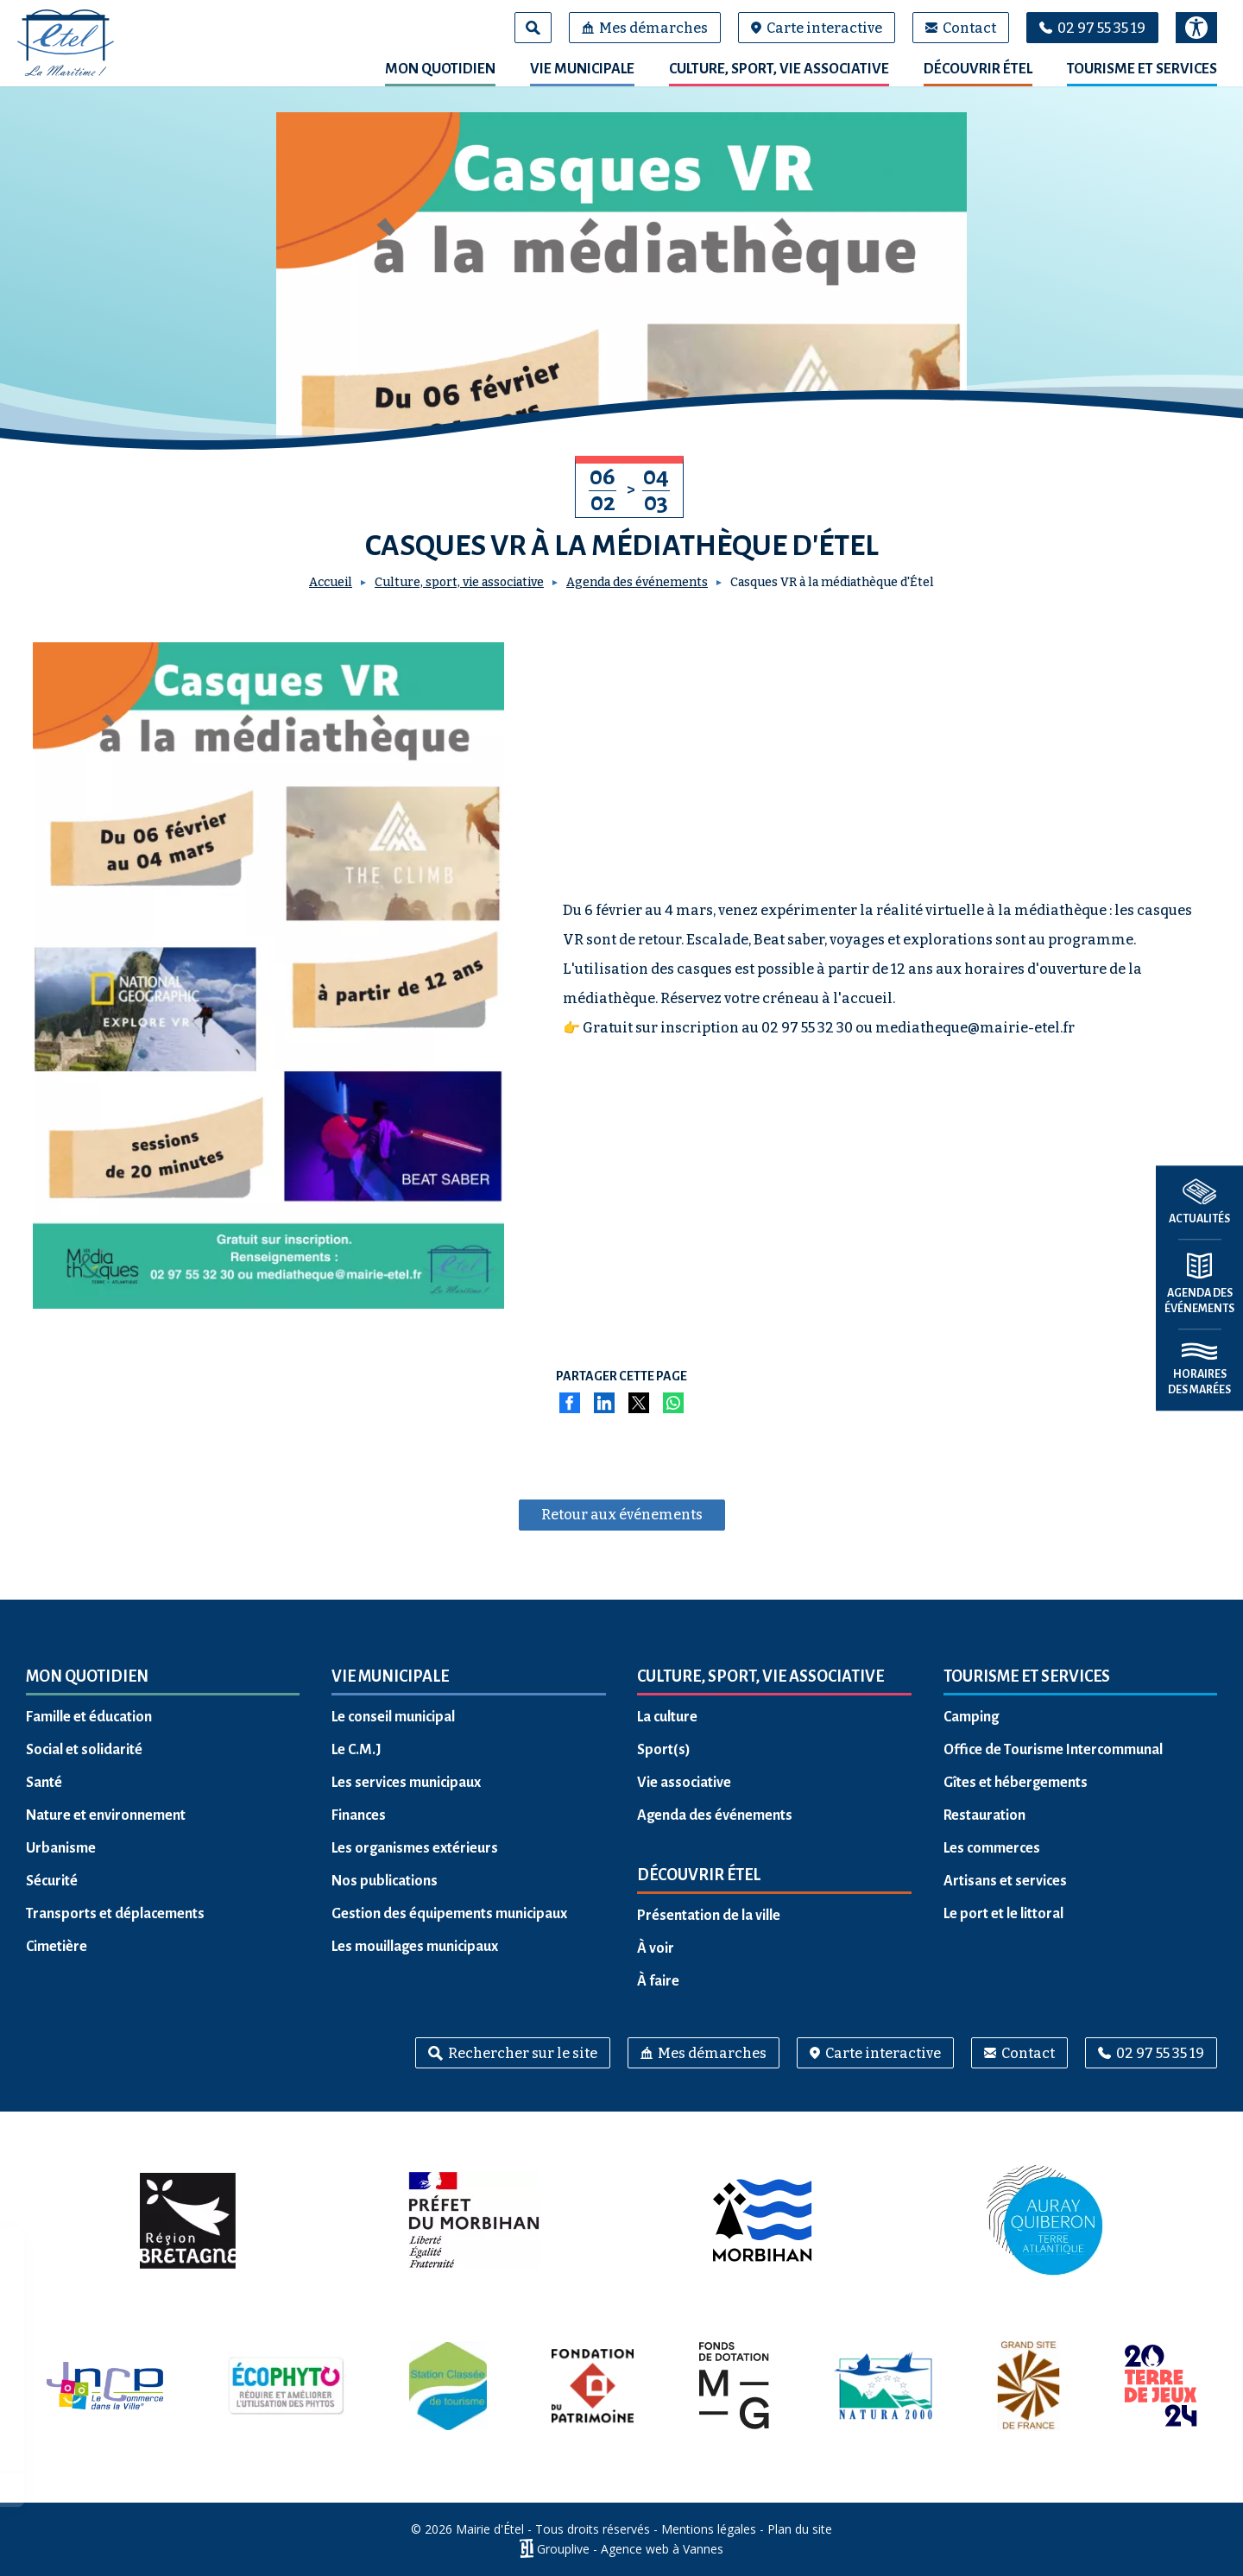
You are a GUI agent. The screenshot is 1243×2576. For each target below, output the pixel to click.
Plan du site (799, 2529)
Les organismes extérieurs (414, 1848)
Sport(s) (664, 1750)
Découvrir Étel (978, 69)
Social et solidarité (84, 1750)
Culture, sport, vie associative (779, 69)
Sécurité (52, 1881)
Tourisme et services (1142, 69)
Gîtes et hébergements (1015, 1782)
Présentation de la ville (708, 1915)
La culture (667, 1717)
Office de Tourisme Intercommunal (1053, 1750)
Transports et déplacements (115, 1914)
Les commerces (991, 1848)
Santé (44, 1782)
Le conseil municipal (393, 1717)
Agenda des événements (637, 582)
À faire (658, 1981)
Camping (971, 1717)
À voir (655, 1948)
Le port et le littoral (1003, 1914)
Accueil (330, 582)
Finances (358, 1815)
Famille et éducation (89, 1717)
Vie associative (684, 1782)
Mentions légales (708, 2529)
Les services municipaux (406, 1782)
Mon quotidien (440, 69)
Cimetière (56, 1946)
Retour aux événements (622, 1514)
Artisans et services (1005, 1881)
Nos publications (384, 1881)
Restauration (984, 1815)
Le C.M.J (356, 1750)
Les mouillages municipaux (414, 1946)
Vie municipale (582, 69)
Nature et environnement (106, 1815)
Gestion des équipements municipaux (449, 1914)
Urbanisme (61, 1848)
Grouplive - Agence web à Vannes (630, 2549)
